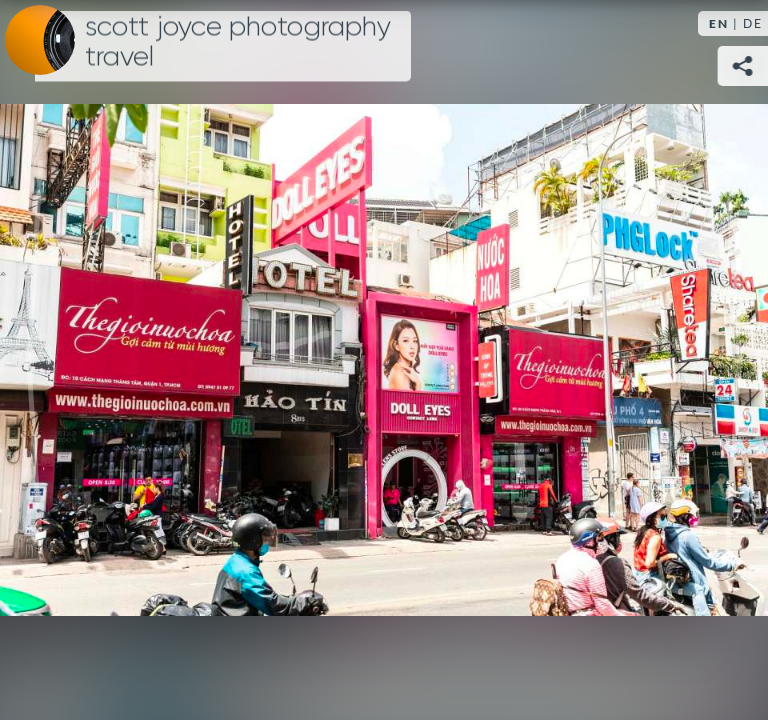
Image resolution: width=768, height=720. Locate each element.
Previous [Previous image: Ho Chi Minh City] (35, 360)
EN (719, 23)
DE (753, 23)
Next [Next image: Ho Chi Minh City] (733, 360)
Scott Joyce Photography (238, 42)
